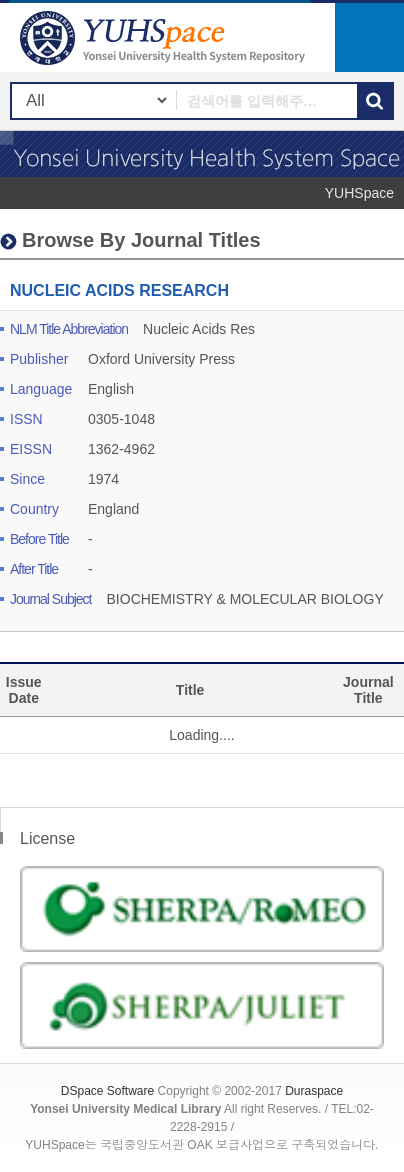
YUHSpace (359, 193)
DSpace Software (107, 1091)
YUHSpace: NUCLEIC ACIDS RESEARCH (165, 37)
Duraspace (314, 1091)
